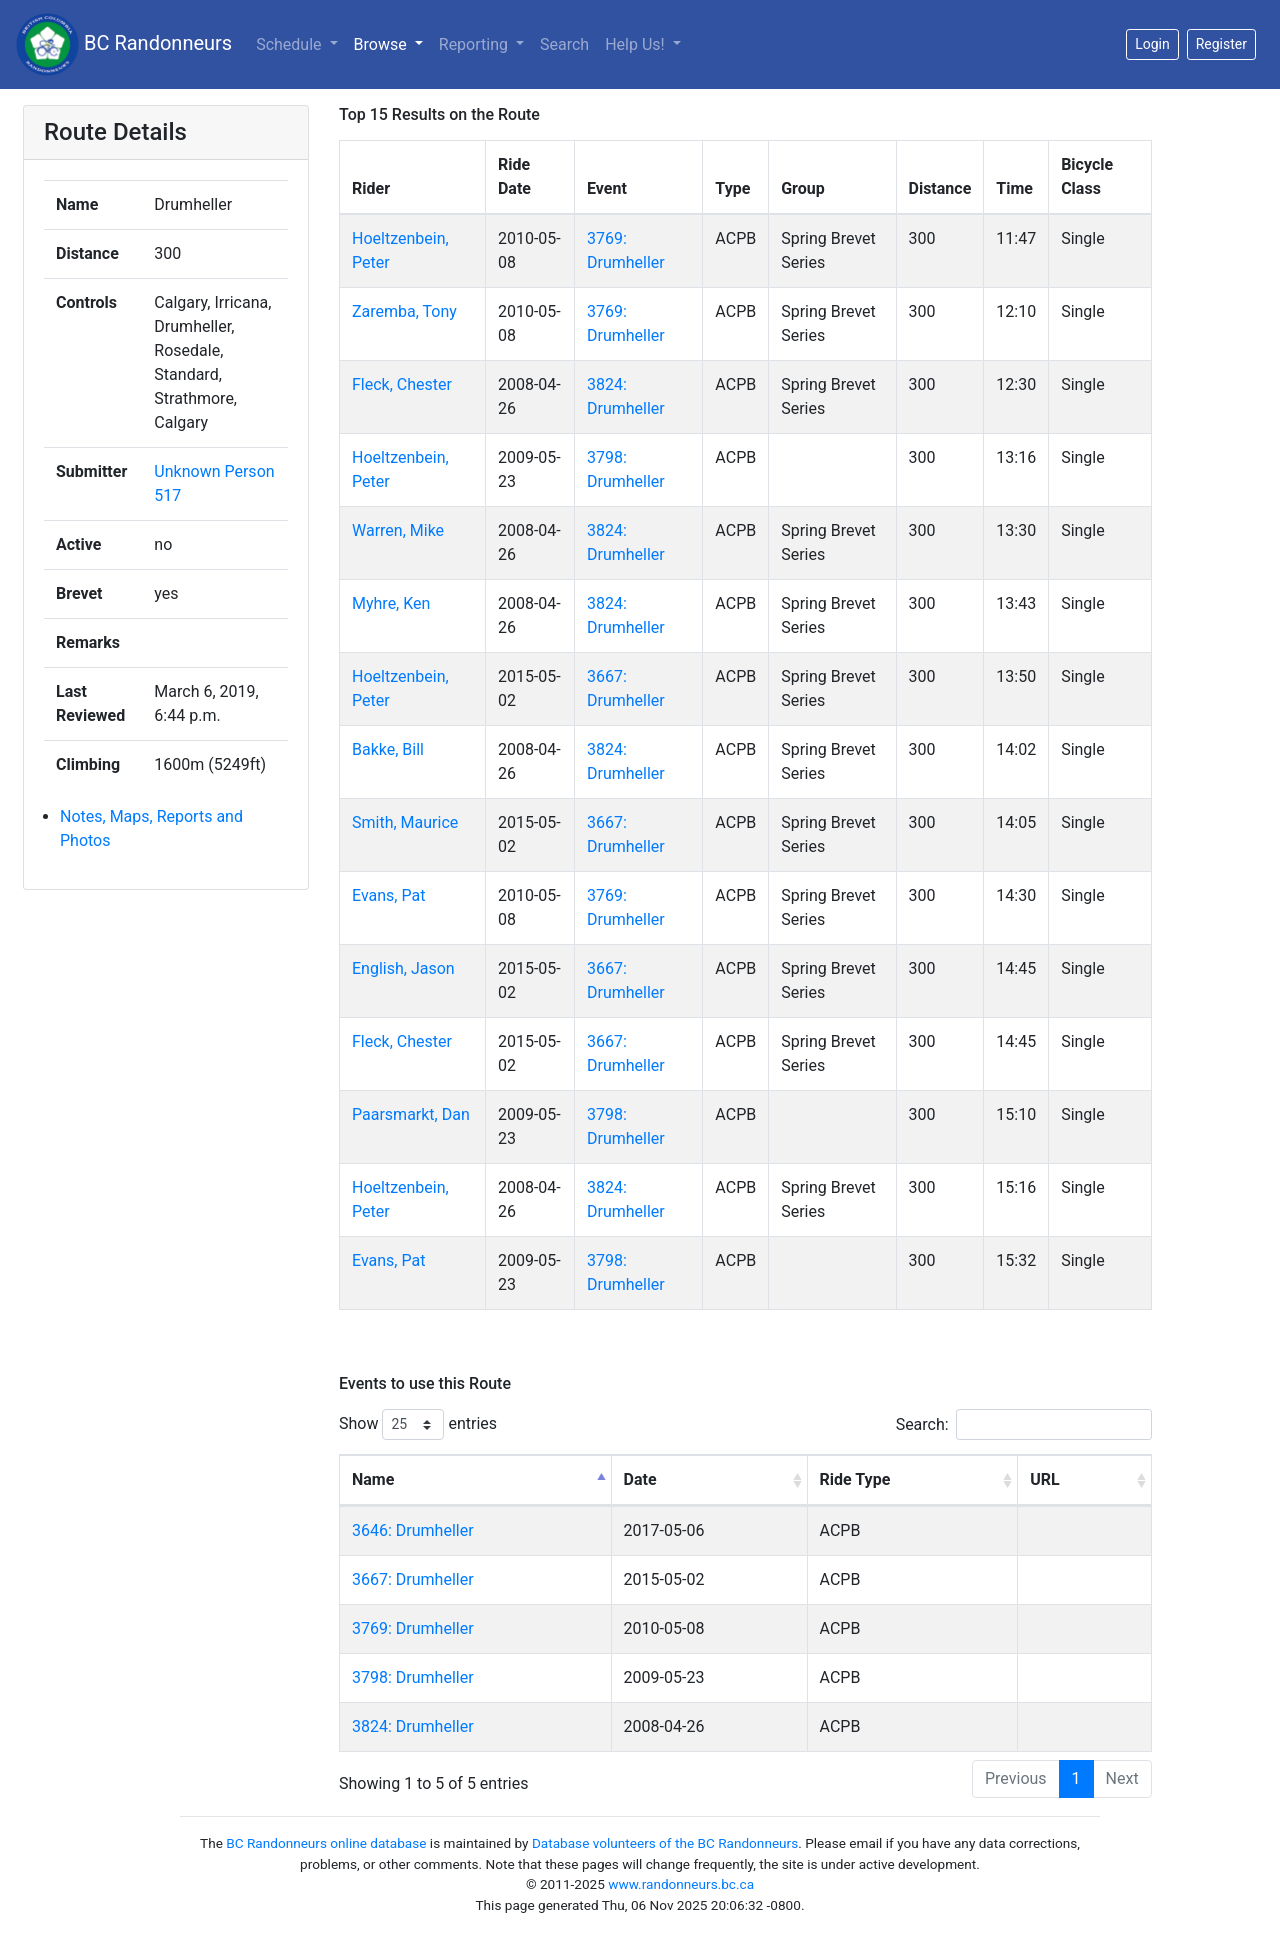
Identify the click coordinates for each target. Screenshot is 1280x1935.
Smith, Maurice (405, 822)
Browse (382, 44)
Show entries (418, 1424)
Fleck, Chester (402, 384)
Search (564, 44)
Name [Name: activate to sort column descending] (373, 1479)
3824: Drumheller (413, 1726)
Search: (1024, 1424)
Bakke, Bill (388, 749)
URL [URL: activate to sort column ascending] (1044, 1479)
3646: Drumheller (413, 1530)
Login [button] (1152, 44)
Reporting (475, 44)
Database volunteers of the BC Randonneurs (665, 1843)
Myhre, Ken (391, 603)
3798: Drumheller (413, 1677)
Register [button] (1221, 44)
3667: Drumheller (413, 1579)
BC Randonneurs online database (326, 1843)
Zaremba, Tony (404, 311)
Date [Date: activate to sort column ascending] (640, 1479)
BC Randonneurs (124, 44)
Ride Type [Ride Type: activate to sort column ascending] (855, 1479)
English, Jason (403, 968)
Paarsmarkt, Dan (411, 1114)
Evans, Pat (388, 895)
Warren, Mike (398, 530)
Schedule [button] (290, 44)
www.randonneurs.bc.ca (681, 1884)
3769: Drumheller (413, 1628)
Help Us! (636, 44)
